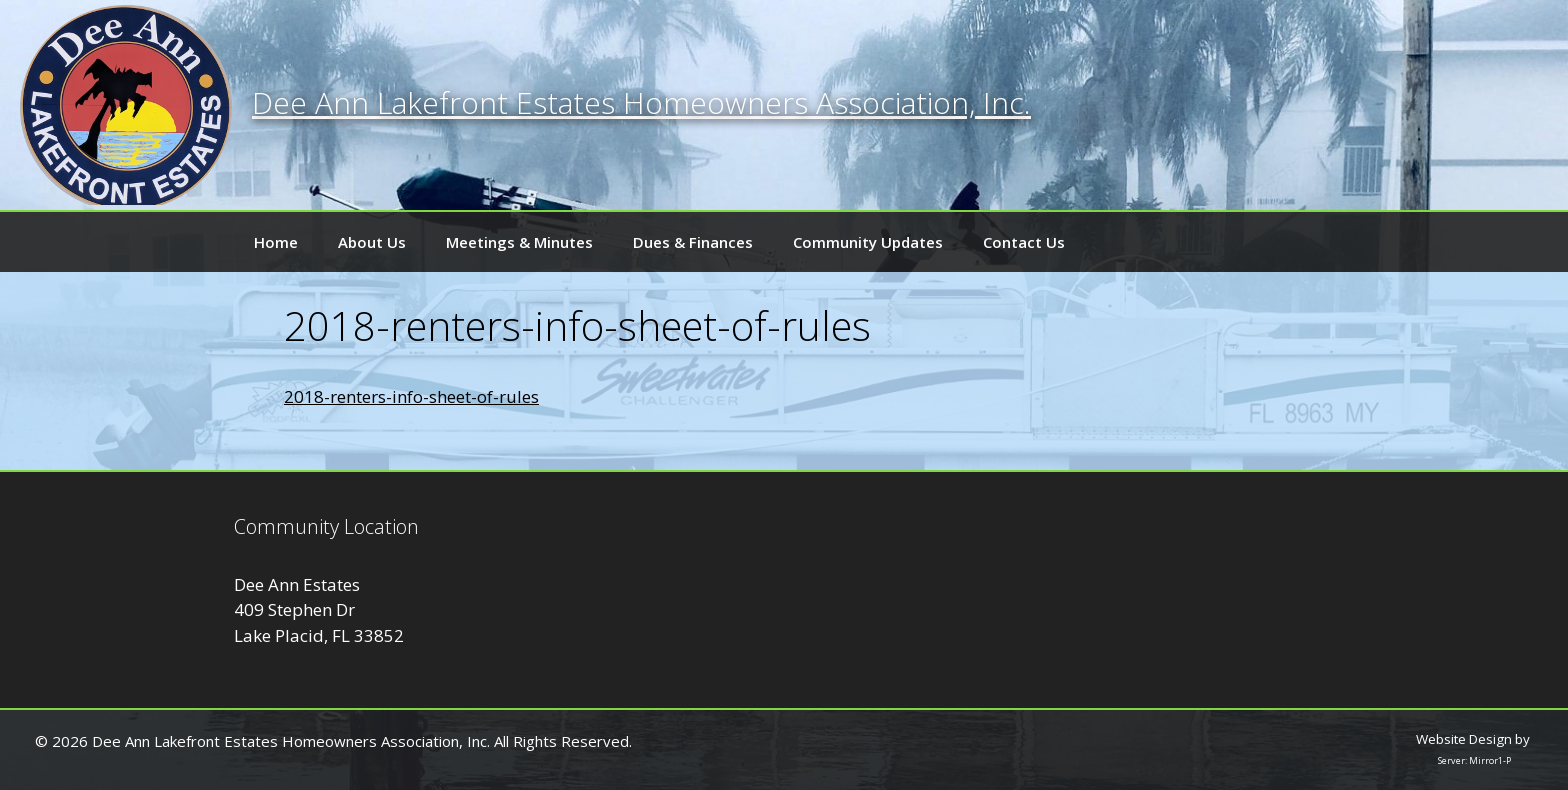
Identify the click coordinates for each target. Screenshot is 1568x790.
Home (276, 242)
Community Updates (868, 242)
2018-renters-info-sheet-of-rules (411, 396)
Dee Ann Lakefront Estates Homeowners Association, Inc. (641, 102)
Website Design (1464, 739)
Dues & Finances (693, 242)
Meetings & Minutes (519, 242)
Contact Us (1024, 242)
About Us (372, 242)
